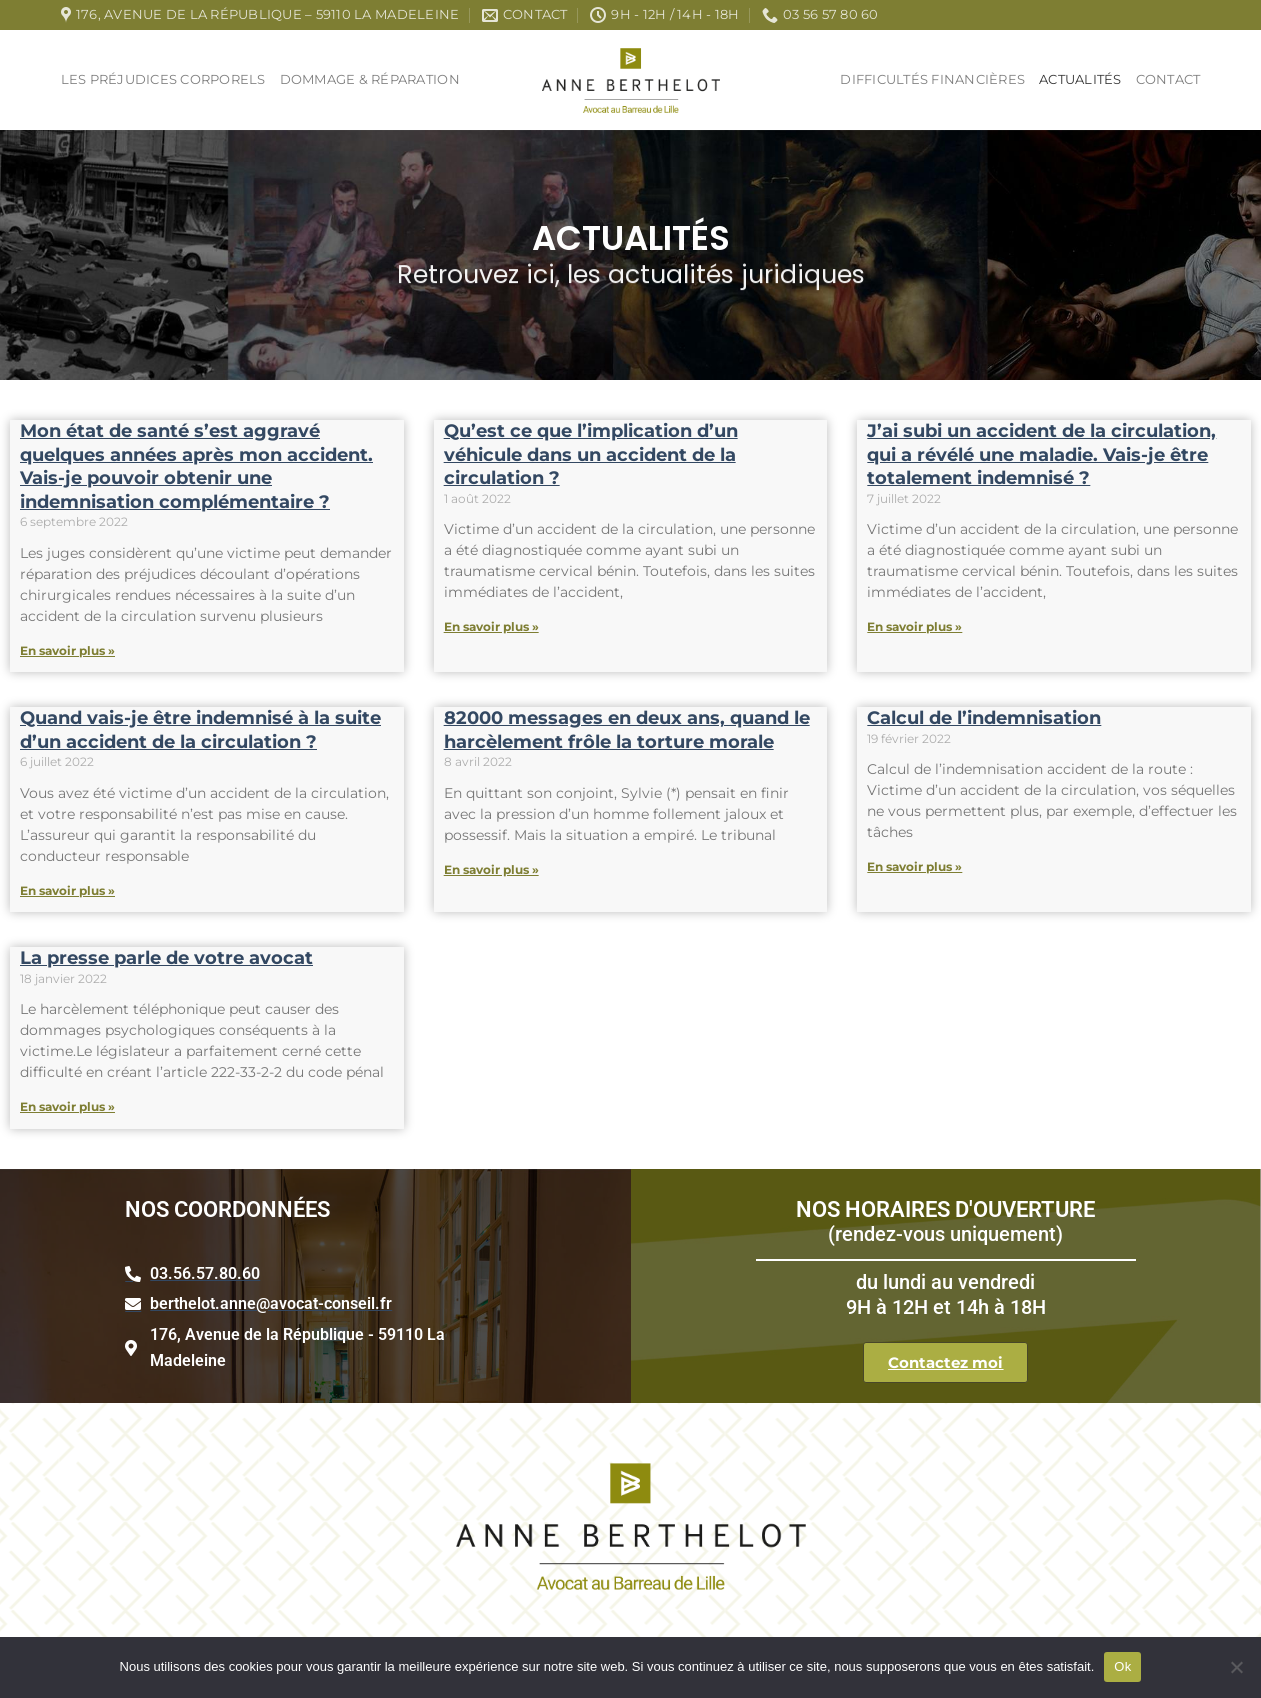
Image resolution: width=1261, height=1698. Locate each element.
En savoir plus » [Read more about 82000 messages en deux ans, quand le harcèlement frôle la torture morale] (491, 869)
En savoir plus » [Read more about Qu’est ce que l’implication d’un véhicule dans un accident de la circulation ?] (491, 626)
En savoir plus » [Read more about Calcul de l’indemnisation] (914, 866)
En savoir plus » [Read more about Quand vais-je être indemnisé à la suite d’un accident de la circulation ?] (67, 890)
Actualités (1080, 79)
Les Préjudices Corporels (163, 79)
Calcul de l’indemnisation (984, 718)
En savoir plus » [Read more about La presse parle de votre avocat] (67, 1106)
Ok (1122, 1666)
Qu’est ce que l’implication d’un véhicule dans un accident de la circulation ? (591, 454)
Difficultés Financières (932, 79)
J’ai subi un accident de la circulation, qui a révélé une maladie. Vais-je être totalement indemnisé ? (1041, 454)
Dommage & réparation (370, 79)
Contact (1168, 79)
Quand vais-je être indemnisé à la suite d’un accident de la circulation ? (200, 729)
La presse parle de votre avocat (166, 958)
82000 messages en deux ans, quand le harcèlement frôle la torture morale (627, 729)
